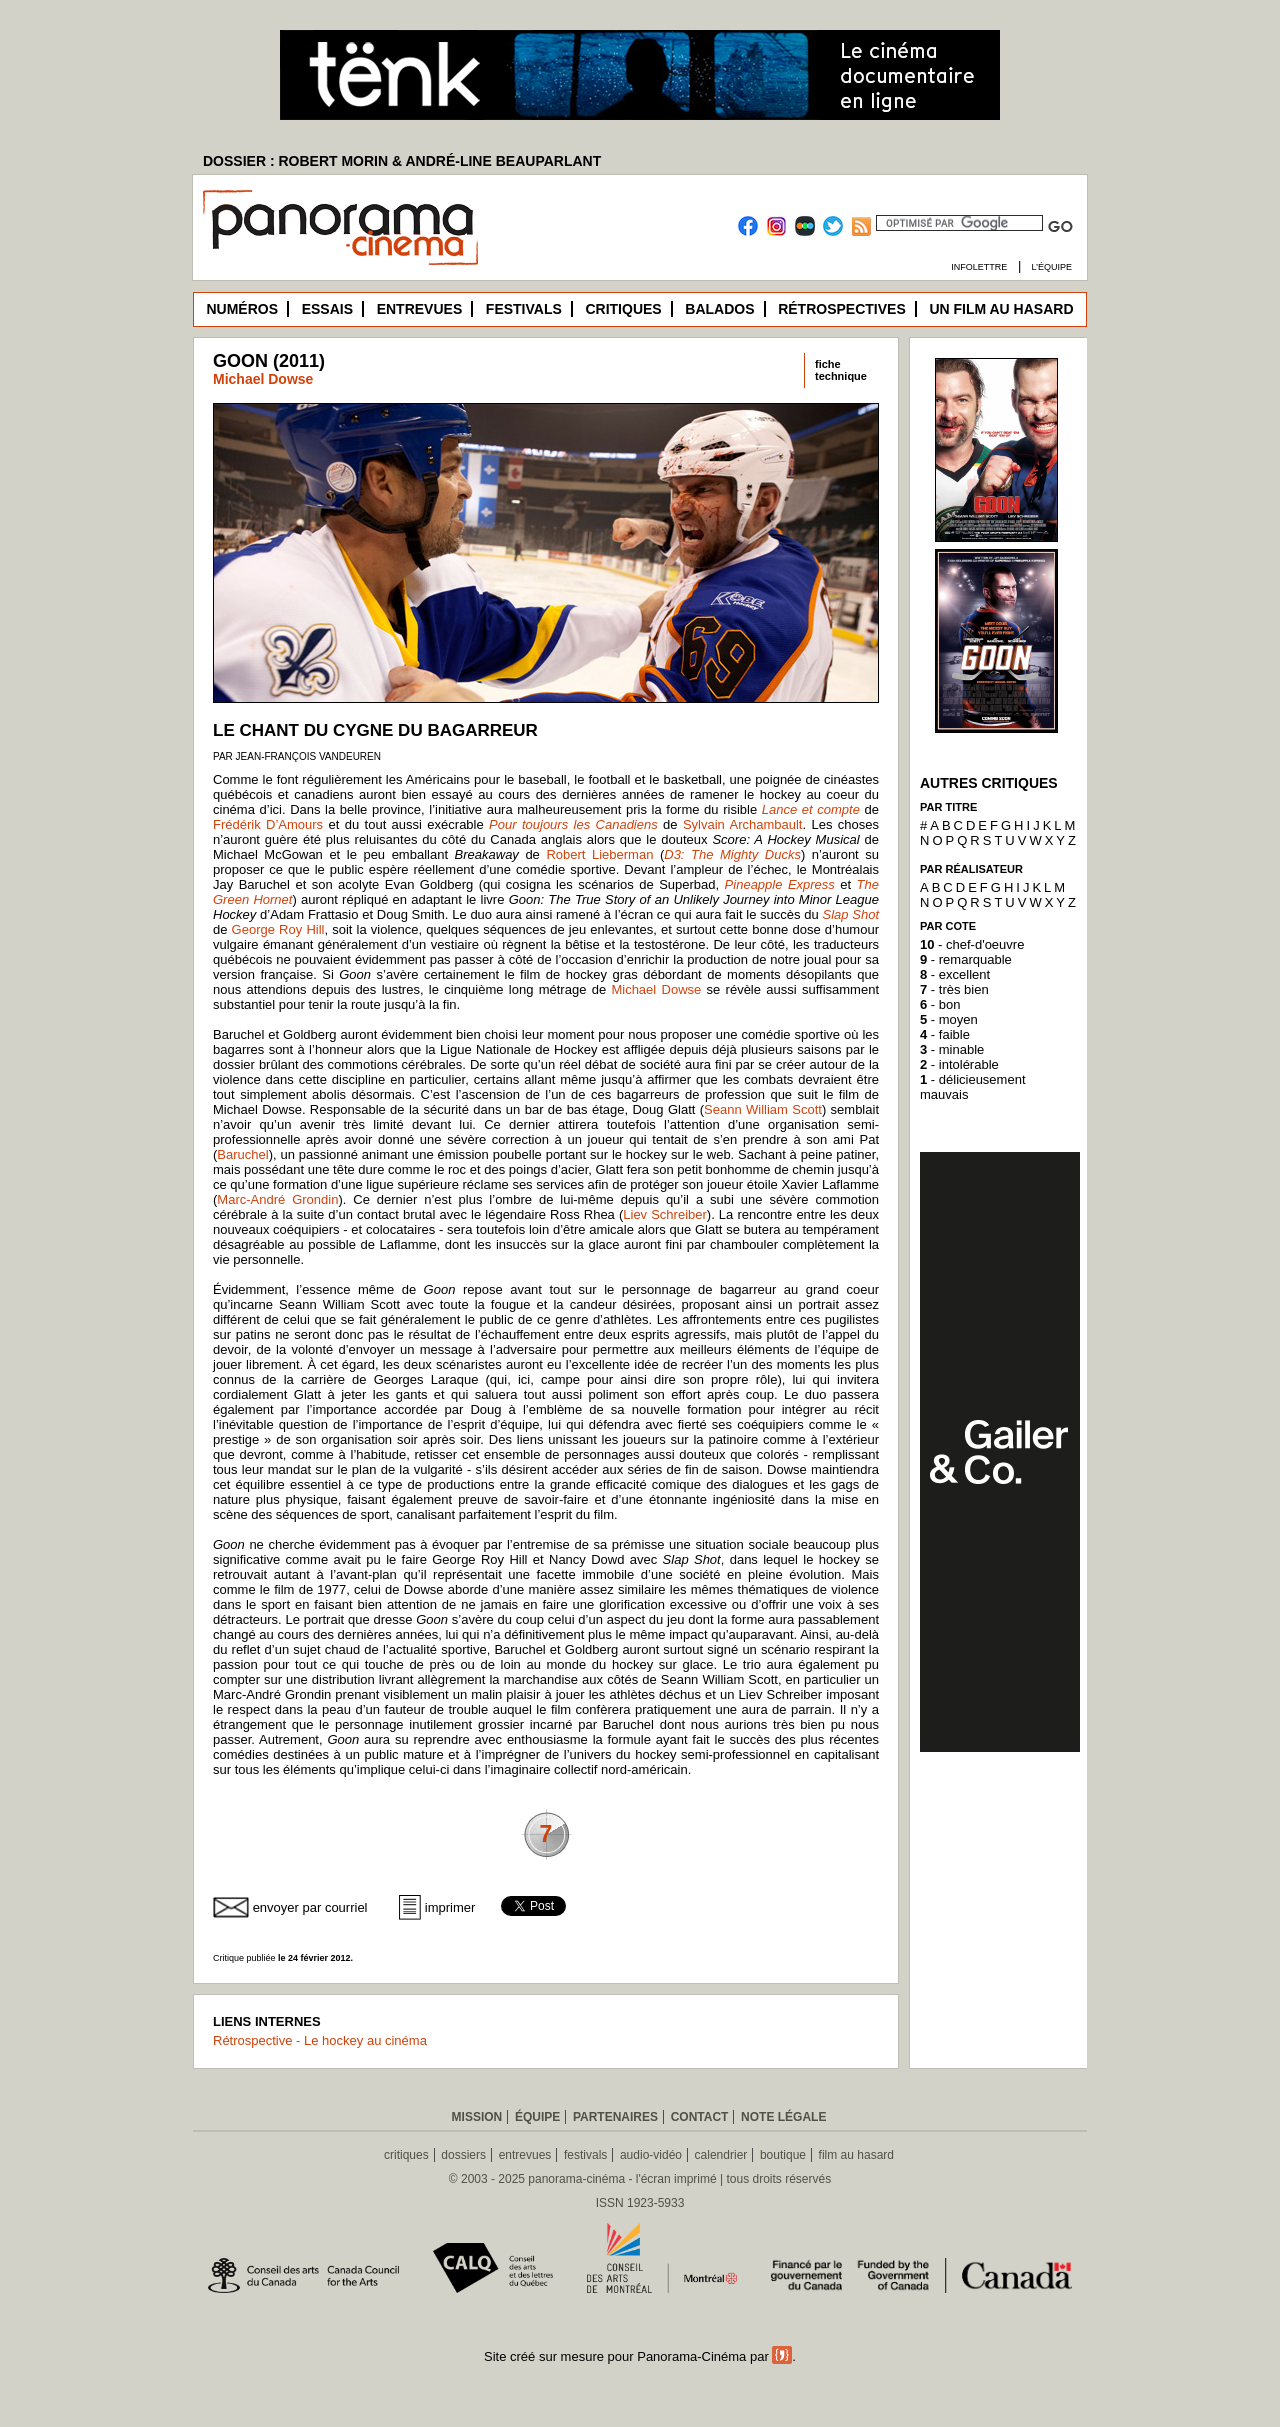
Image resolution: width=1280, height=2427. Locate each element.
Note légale (783, 2117)
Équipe (537, 2117)
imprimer (450, 1907)
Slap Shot (851, 914)
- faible (945, 1034)
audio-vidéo (651, 2155)
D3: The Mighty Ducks (732, 854)
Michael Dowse (263, 379)
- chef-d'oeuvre (972, 944)
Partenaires (615, 2117)
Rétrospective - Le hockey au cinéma (320, 2040)
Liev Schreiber (665, 1214)
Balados (719, 309)
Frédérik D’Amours (268, 824)
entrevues (525, 2155)
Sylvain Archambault (743, 824)
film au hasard (856, 2155)
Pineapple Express (780, 884)
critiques (406, 2155)
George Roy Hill (278, 929)
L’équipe (1051, 267)
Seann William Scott (763, 1109)
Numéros (242, 309)
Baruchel (242, 1154)
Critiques (623, 309)
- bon (940, 1004)
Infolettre (979, 267)
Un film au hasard (1001, 309)
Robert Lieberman (599, 854)
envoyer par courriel (310, 1907)
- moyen (949, 1019)
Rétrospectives (842, 309)
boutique (783, 2155)
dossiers (463, 2155)
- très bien (954, 989)
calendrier (721, 2155)
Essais (327, 309)
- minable (952, 1049)
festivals (585, 2155)
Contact (700, 2117)
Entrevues (420, 309)
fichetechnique (841, 370)
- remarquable (966, 959)
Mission (477, 2117)
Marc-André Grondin (277, 1199)
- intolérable (959, 1064)
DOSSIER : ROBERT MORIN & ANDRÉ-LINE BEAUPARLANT (402, 161)
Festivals (524, 309)
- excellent (955, 974)
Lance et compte (811, 809)
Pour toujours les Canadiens (573, 824)
